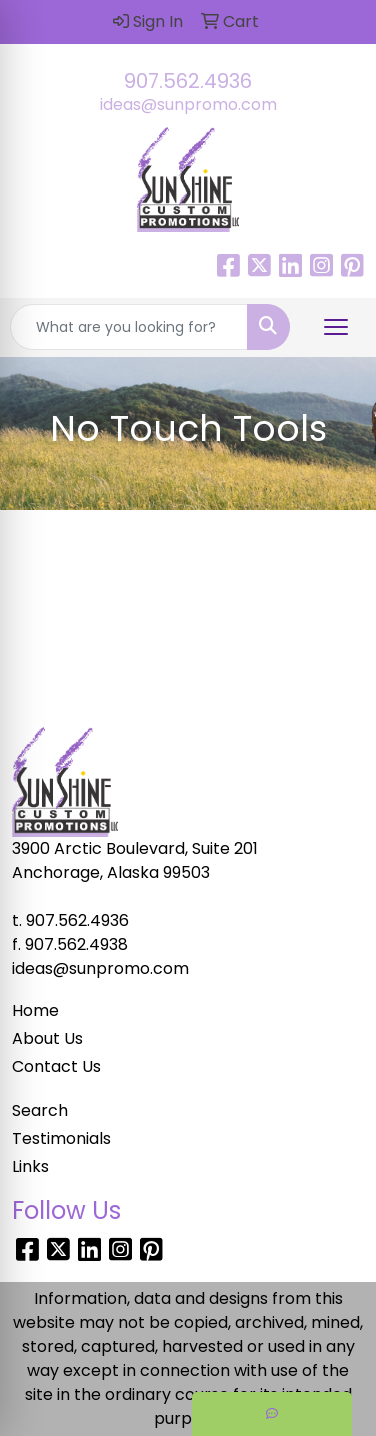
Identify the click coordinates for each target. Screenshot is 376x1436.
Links (30, 1166)
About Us (47, 1038)
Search (40, 1110)
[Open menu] (336, 327)
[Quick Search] (129, 327)
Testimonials (61, 1138)
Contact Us (56, 1066)
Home (35, 1010)
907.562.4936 (188, 81)
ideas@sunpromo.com (188, 104)
